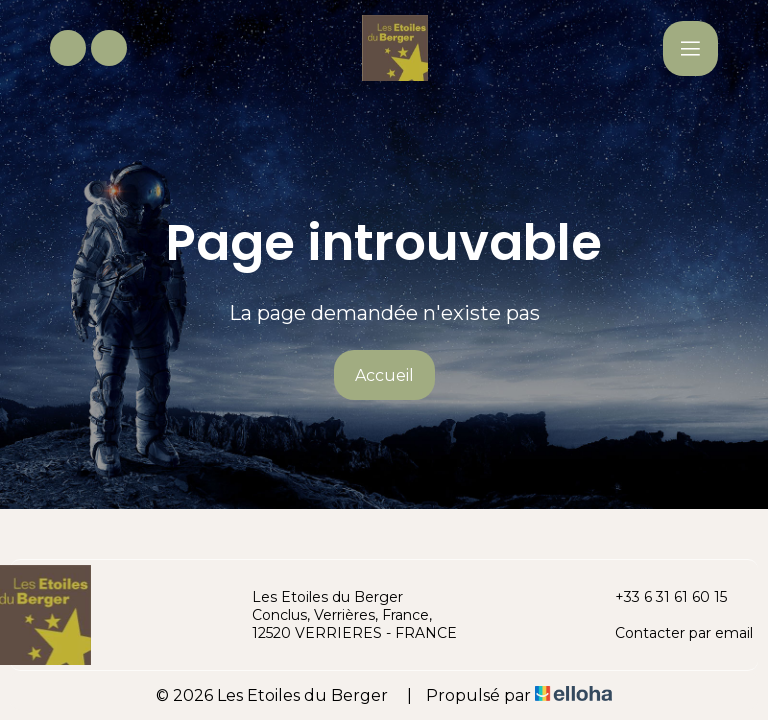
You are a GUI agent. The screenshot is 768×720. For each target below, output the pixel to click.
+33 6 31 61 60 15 (659, 597)
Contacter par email (672, 633)
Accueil (384, 375)
